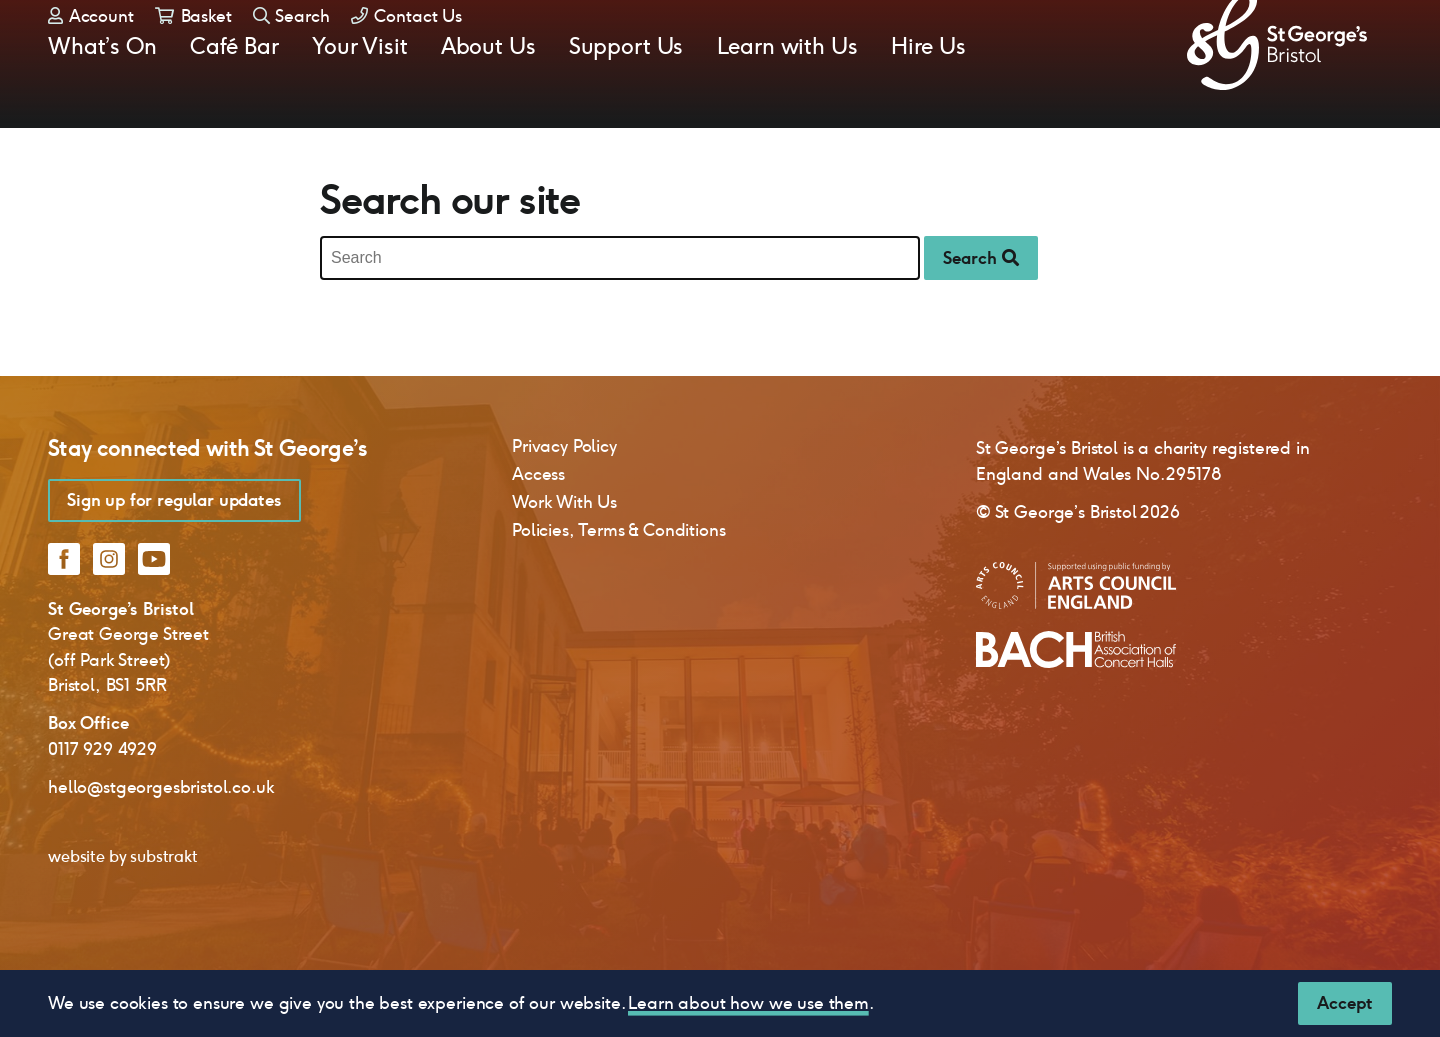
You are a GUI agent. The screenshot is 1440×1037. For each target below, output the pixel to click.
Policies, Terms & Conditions (619, 590)
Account (91, 50)
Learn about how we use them (748, 1003)
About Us (488, 96)
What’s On (102, 96)
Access (538, 534)
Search (291, 50)
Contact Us (406, 50)
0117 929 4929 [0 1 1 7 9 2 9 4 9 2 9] (102, 809)
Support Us (626, 96)
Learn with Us (787, 96)
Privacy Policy (564, 506)
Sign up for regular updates (174, 560)
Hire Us (928, 96)
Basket (193, 50)
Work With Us (564, 562)
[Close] (1345, 1003)
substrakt (164, 916)
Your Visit (359, 96)
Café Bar (234, 96)
